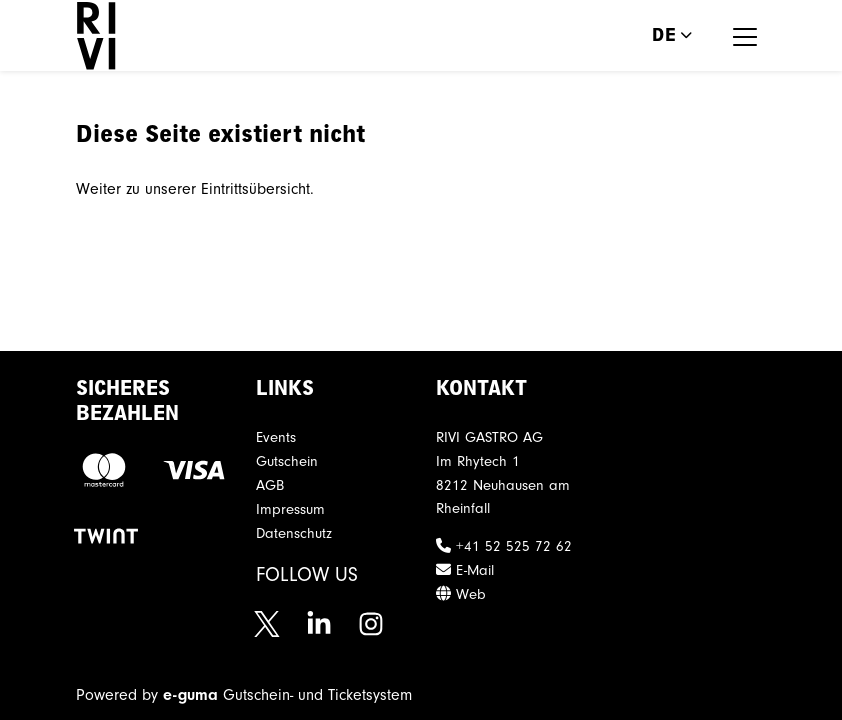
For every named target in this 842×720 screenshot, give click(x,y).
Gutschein (287, 461)
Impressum (290, 509)
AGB (270, 485)
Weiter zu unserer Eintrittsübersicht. (195, 189)
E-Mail (465, 570)
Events (276, 437)
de (664, 35)
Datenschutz (294, 533)
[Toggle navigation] (745, 36)
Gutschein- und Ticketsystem (287, 695)
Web (461, 594)
